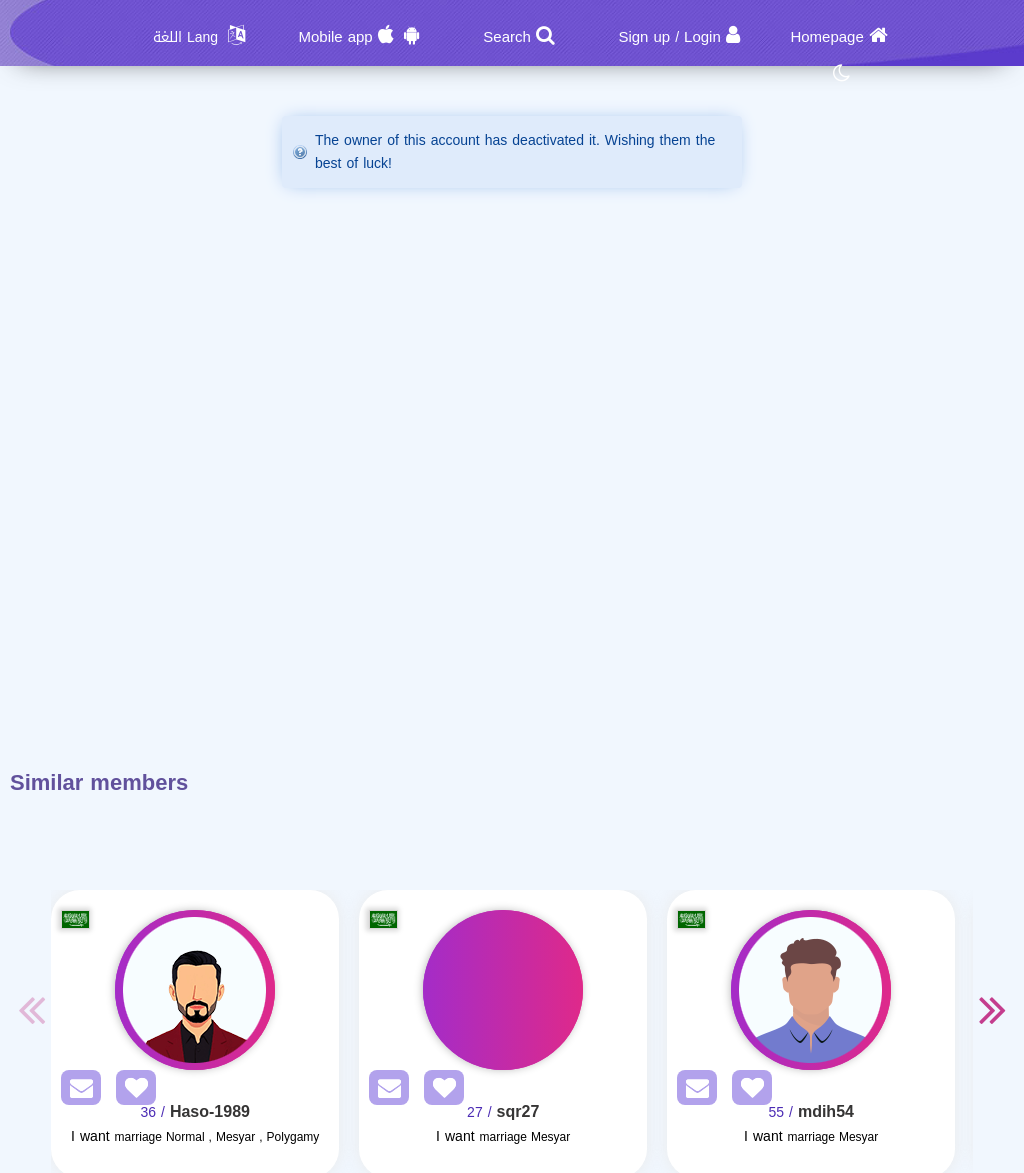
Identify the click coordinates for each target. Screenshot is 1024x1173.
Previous (31, 1009)
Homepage (826, 37)
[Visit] (195, 990)
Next (993, 1009)
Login (702, 37)
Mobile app (335, 37)
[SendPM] (76, 1091)
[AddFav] (131, 1091)
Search (507, 37)
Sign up (644, 37)
